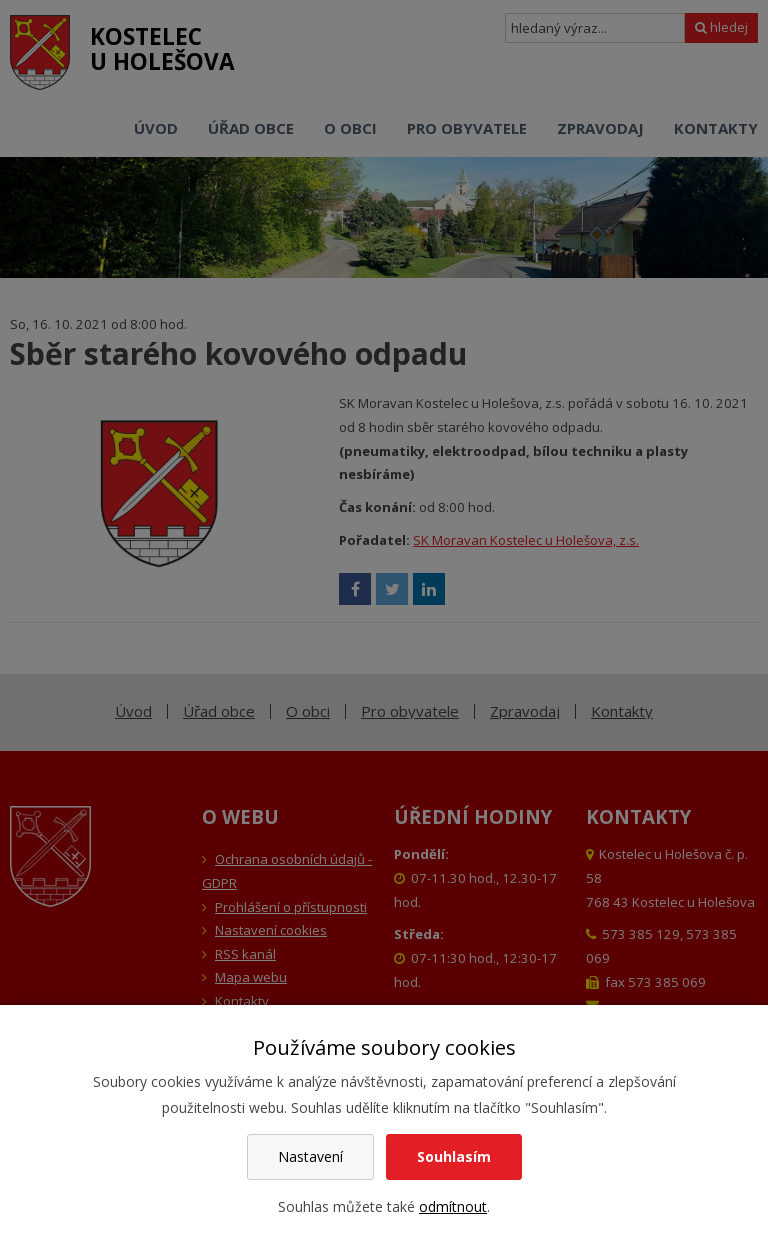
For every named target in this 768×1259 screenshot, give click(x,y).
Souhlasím (454, 1156)
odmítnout (453, 1206)
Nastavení (310, 1156)
